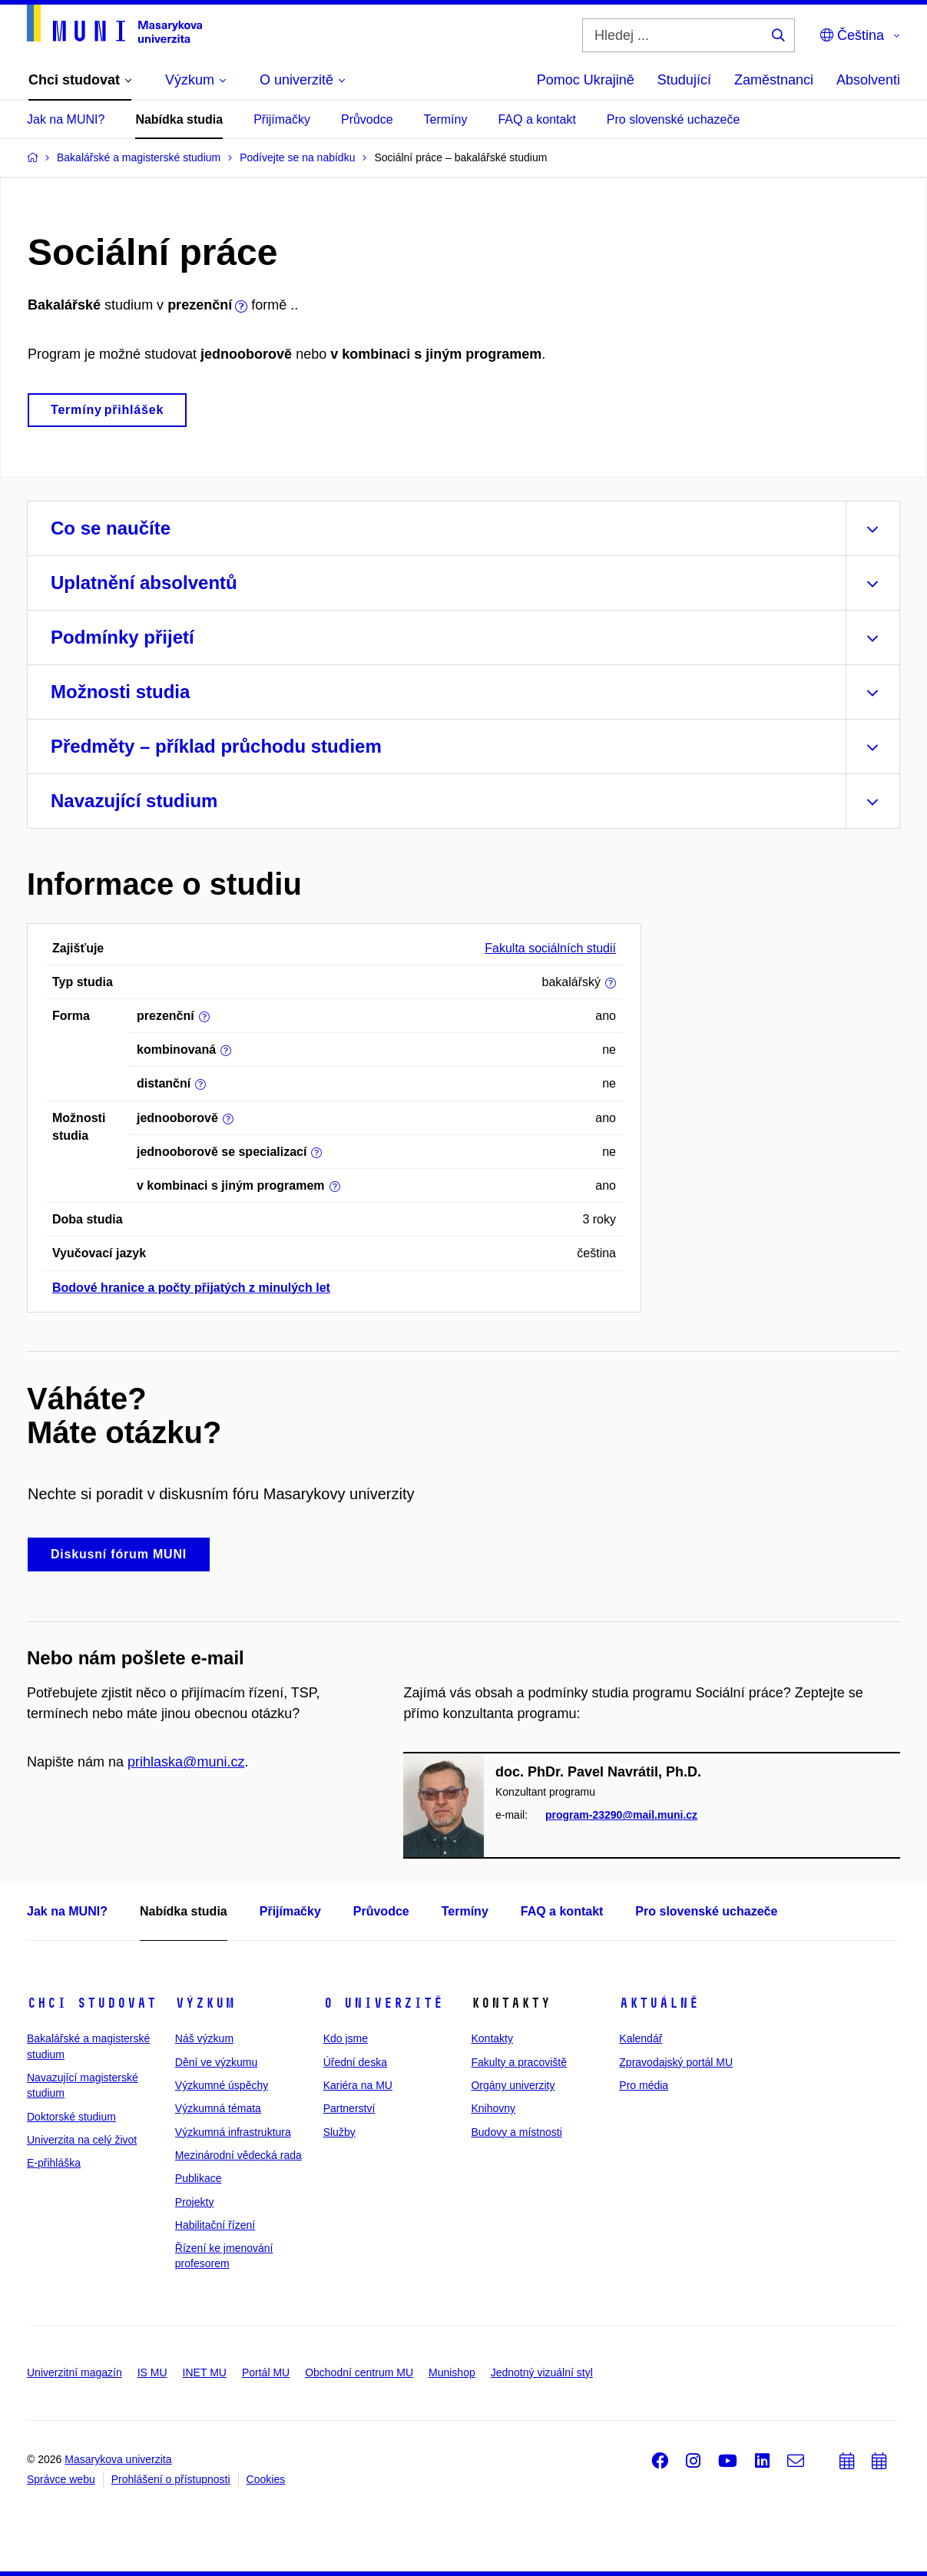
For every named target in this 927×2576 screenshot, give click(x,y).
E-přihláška (54, 2163)
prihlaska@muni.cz (185, 1762)
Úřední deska (355, 2062)
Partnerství (349, 2108)
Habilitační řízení (215, 2225)
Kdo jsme (345, 2038)
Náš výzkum (204, 2038)
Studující (684, 80)
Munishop (452, 2372)
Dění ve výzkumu (216, 2062)
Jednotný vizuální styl (542, 2372)
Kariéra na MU (357, 2085)
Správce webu (61, 2479)
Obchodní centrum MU (359, 2372)
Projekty (194, 2202)
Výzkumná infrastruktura (233, 2132)
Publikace (198, 2178)
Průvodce (367, 119)
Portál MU (266, 2372)
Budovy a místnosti (516, 2132)
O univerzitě (383, 2003)
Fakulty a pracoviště (519, 2062)
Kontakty (491, 2038)
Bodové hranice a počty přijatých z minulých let (191, 1287)
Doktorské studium (71, 2117)
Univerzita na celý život (82, 2140)
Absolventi (868, 80)
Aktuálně (659, 2003)
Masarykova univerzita (118, 2459)
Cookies (266, 2479)
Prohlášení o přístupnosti (170, 2479)
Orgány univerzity (513, 2085)
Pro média (643, 2085)
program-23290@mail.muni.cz (621, 1815)
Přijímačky (281, 119)
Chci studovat (92, 2003)
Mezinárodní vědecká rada (238, 2155)
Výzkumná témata (218, 2108)
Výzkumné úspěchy (221, 2085)
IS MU (152, 2372)
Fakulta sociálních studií (550, 948)
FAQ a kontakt (536, 119)
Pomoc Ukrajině (585, 80)
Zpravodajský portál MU (676, 2062)
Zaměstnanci (773, 80)
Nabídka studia (179, 119)
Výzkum (205, 2003)
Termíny (446, 119)
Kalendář (640, 2038)
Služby (339, 2132)
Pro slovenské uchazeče (673, 119)
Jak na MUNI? (65, 119)
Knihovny (493, 2108)
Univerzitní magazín (74, 2372)
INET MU (205, 2372)
